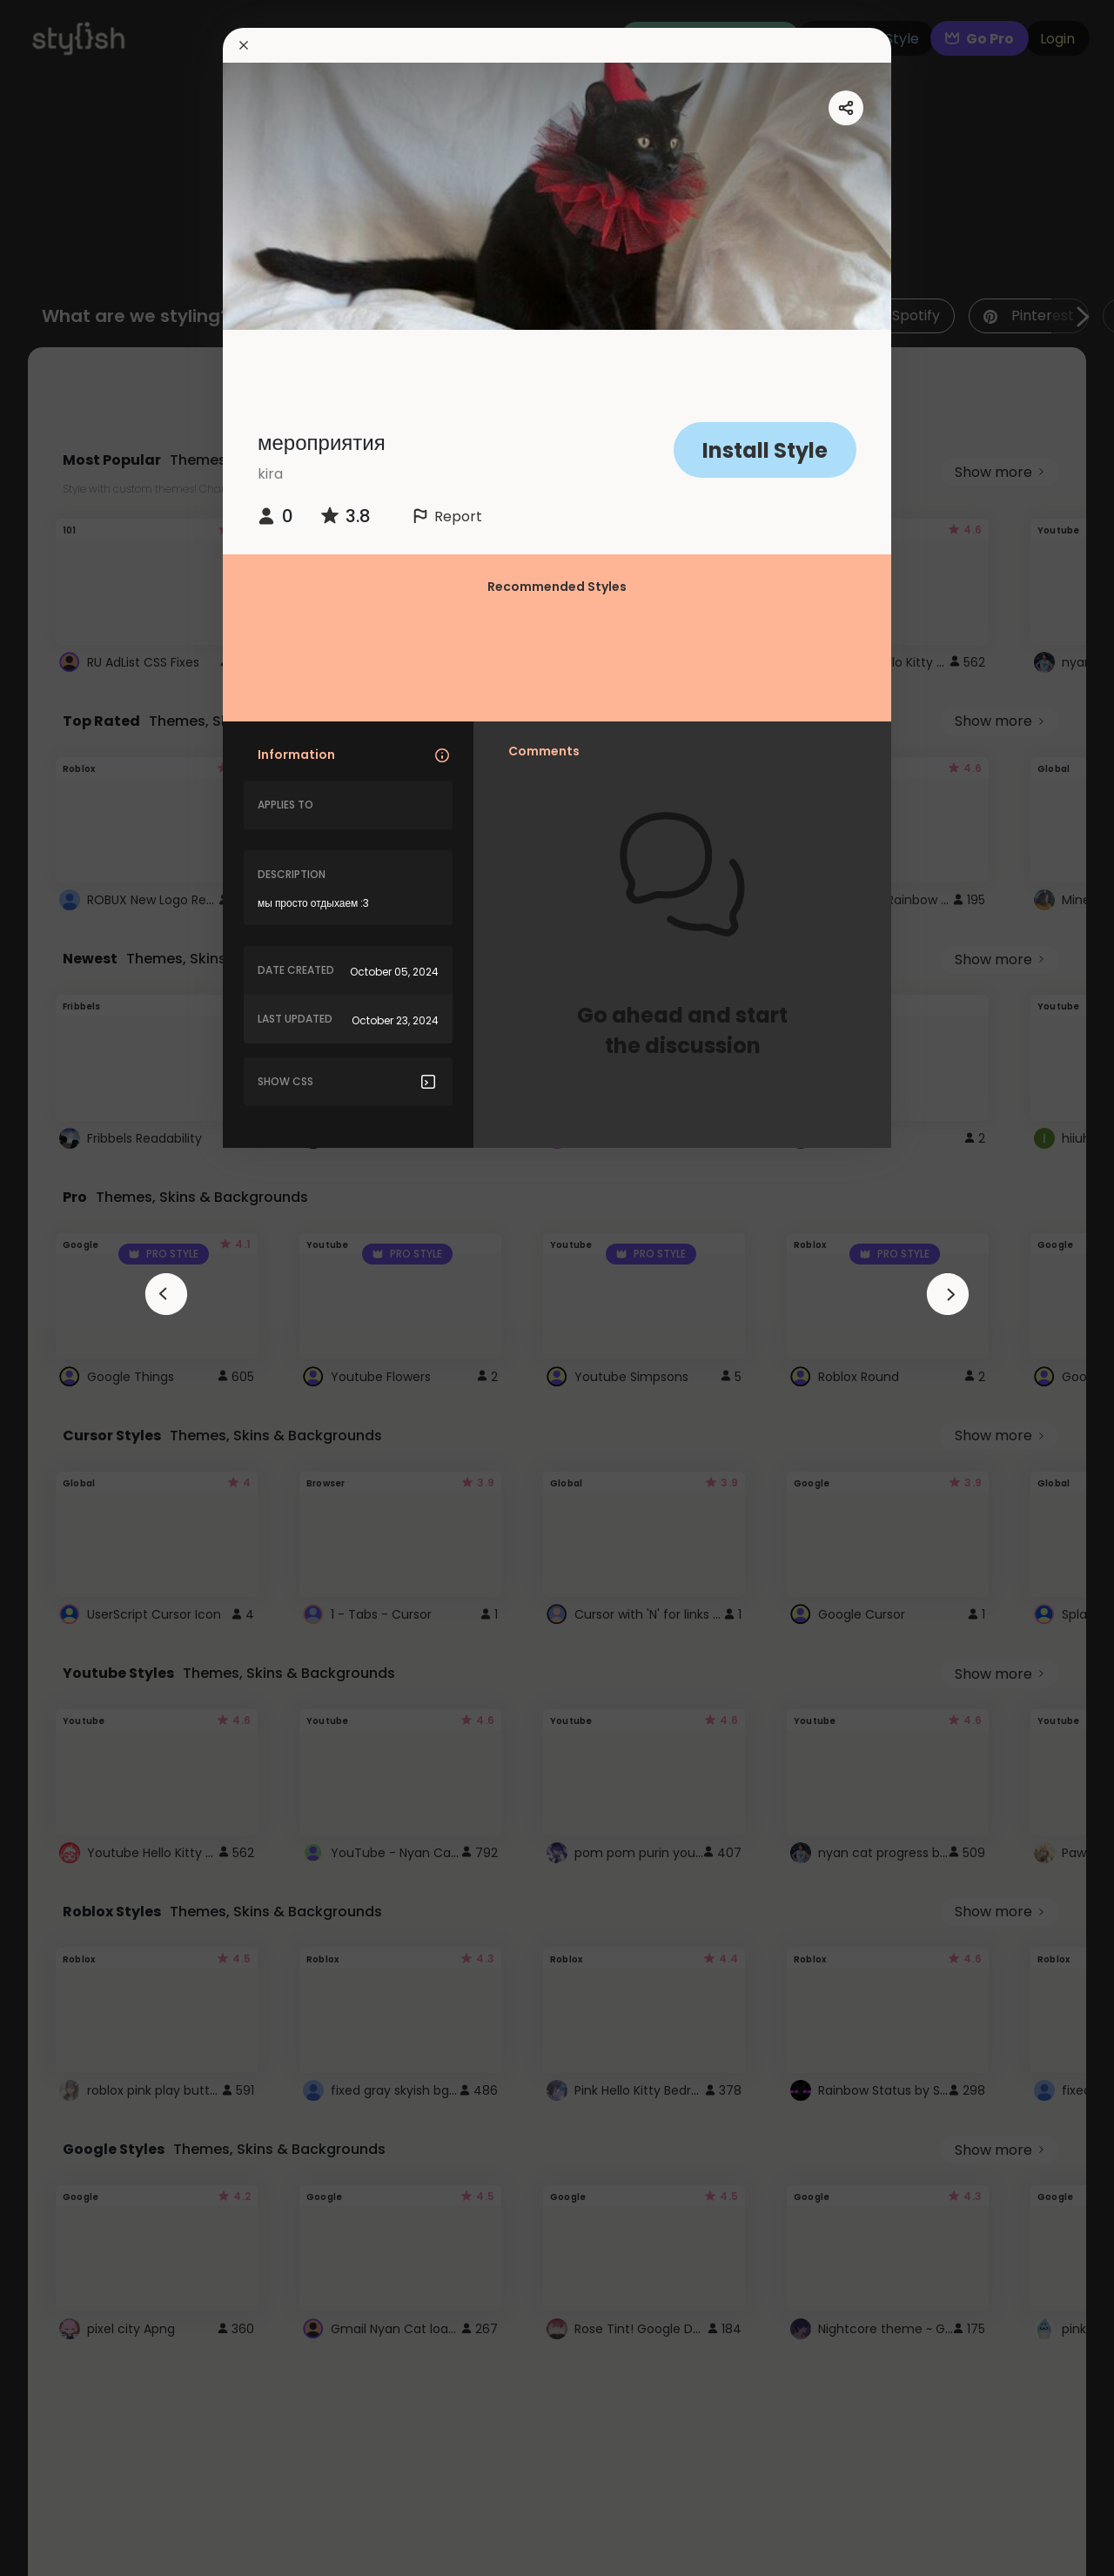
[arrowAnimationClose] (166, 1294)
